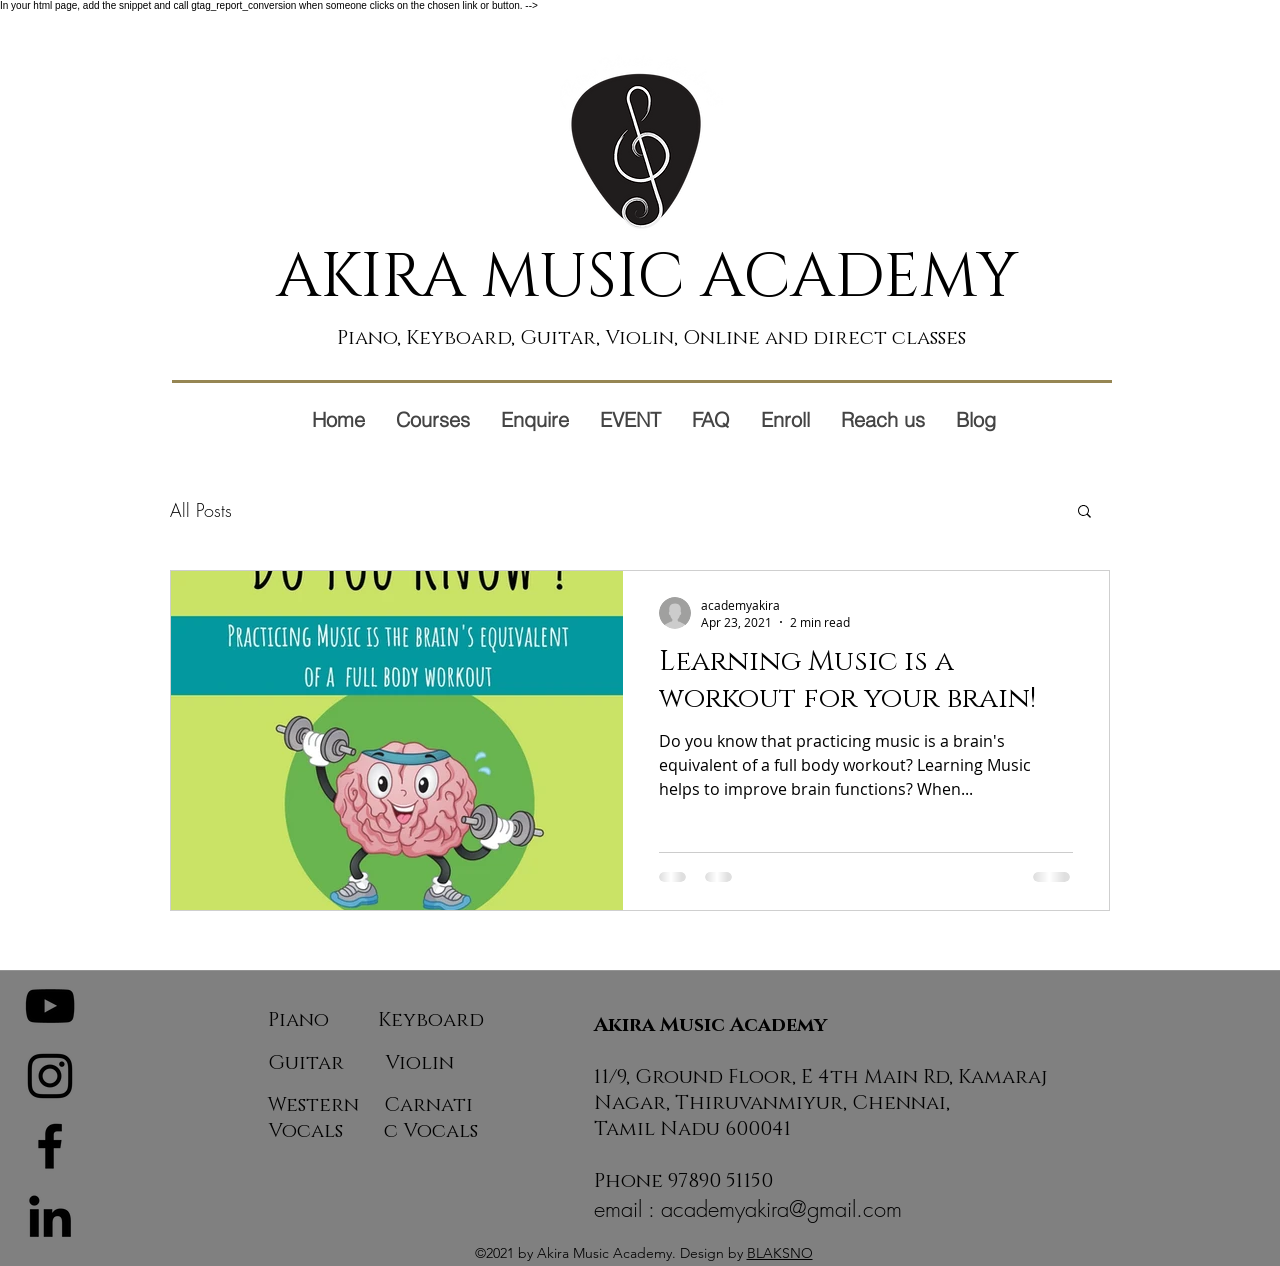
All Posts (201, 510)
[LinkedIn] (50, 1216)
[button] (1084, 512)
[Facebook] (50, 1146)
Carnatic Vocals (431, 1118)
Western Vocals (313, 1118)
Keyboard (431, 1020)
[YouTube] (50, 1006)
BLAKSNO (780, 1253)
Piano (298, 1020)
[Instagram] (50, 1076)
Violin (419, 1063)
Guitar (306, 1063)
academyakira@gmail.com (781, 1209)
